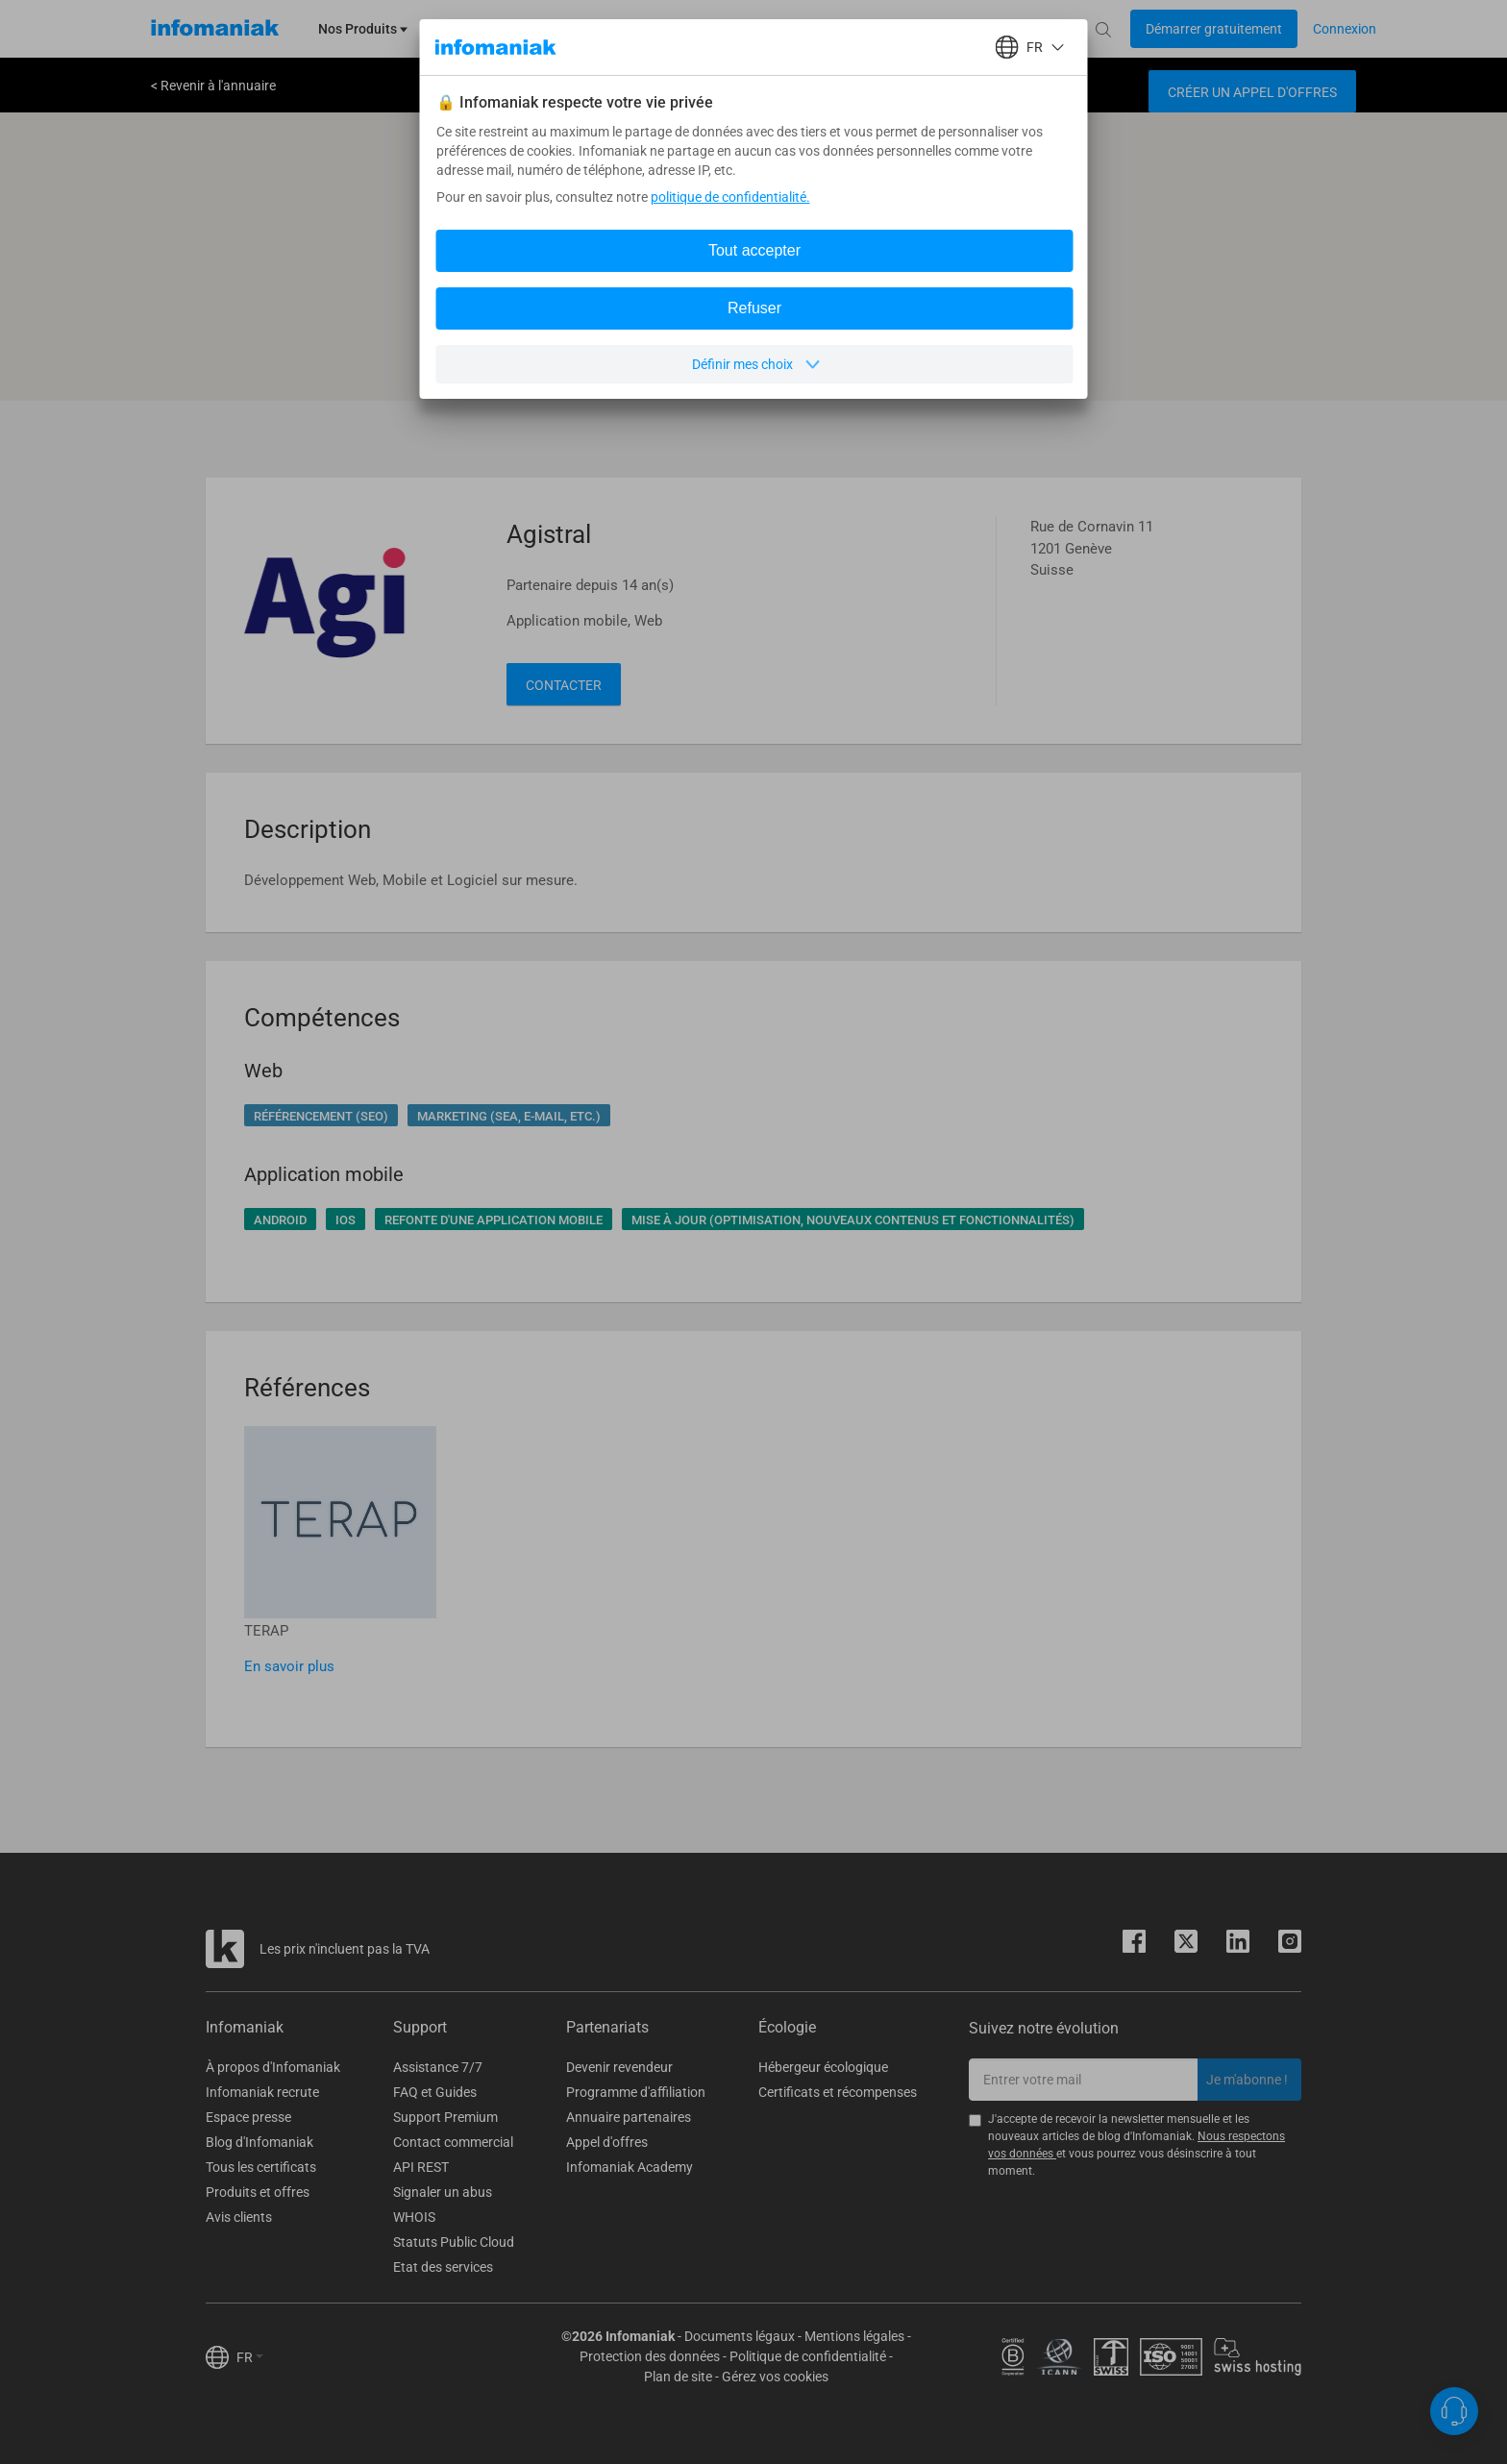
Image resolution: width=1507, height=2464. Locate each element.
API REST (421, 2167)
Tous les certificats (261, 2167)
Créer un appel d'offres (1252, 92)
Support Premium (445, 2117)
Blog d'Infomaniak (259, 2142)
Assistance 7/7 (437, 2067)
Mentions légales (854, 2336)
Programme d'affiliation (635, 2092)
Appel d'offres (607, 2142)
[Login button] (1213, 29)
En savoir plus (289, 1666)
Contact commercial (453, 2142)
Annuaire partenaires (628, 2117)
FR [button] (249, 2357)
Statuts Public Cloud (453, 2242)
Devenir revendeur (619, 2067)
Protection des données (650, 2356)
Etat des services (443, 2267)
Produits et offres (257, 2192)
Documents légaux (739, 2336)
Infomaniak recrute (262, 2092)
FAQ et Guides (435, 2092)
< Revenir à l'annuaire (213, 85)
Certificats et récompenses (837, 2092)
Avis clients (239, 2217)
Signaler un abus (442, 2192)
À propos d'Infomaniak (273, 2067)
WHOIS (414, 2217)
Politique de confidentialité (807, 2356)
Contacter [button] (564, 685)
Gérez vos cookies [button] (775, 2376)
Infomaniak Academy (629, 2167)
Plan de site (678, 2376)
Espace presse (248, 2117)
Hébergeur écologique (823, 2067)
